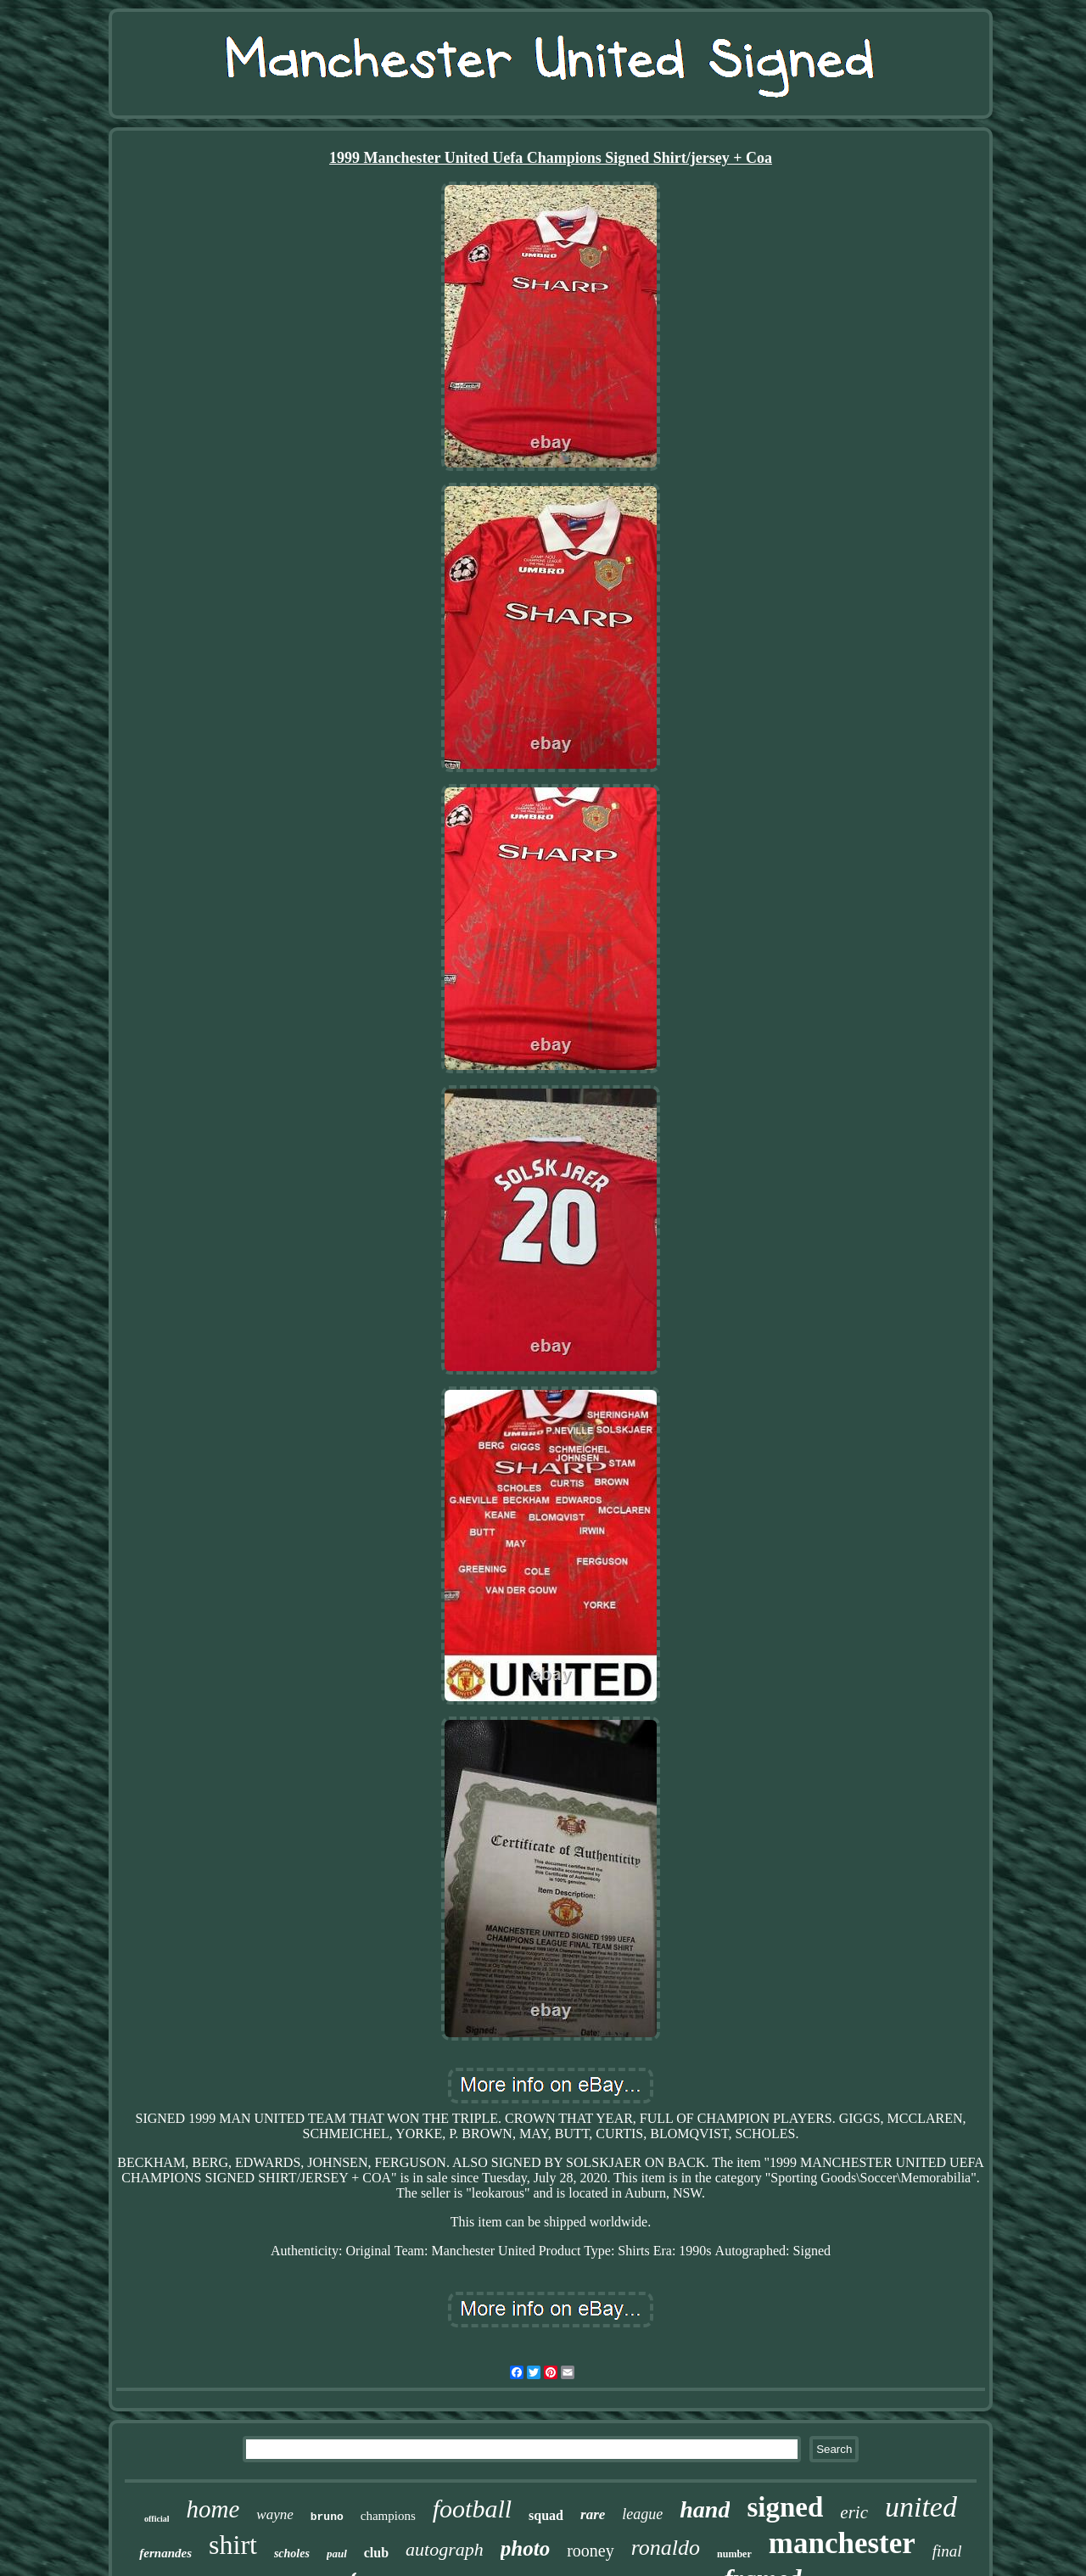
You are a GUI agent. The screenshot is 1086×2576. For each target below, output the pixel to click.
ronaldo (665, 2547)
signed (785, 2507)
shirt (233, 2544)
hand (705, 2509)
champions (388, 2516)
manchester (842, 2543)
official (156, 2518)
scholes (292, 2553)
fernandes (165, 2553)
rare (592, 2514)
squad (546, 2515)
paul (337, 2553)
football (472, 2509)
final (947, 2551)
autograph (445, 2549)
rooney (590, 2550)
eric (854, 2512)
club (376, 2552)
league (642, 2514)
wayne (274, 2514)
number (734, 2554)
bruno (327, 2517)
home (212, 2509)
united (921, 2507)
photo (525, 2548)
